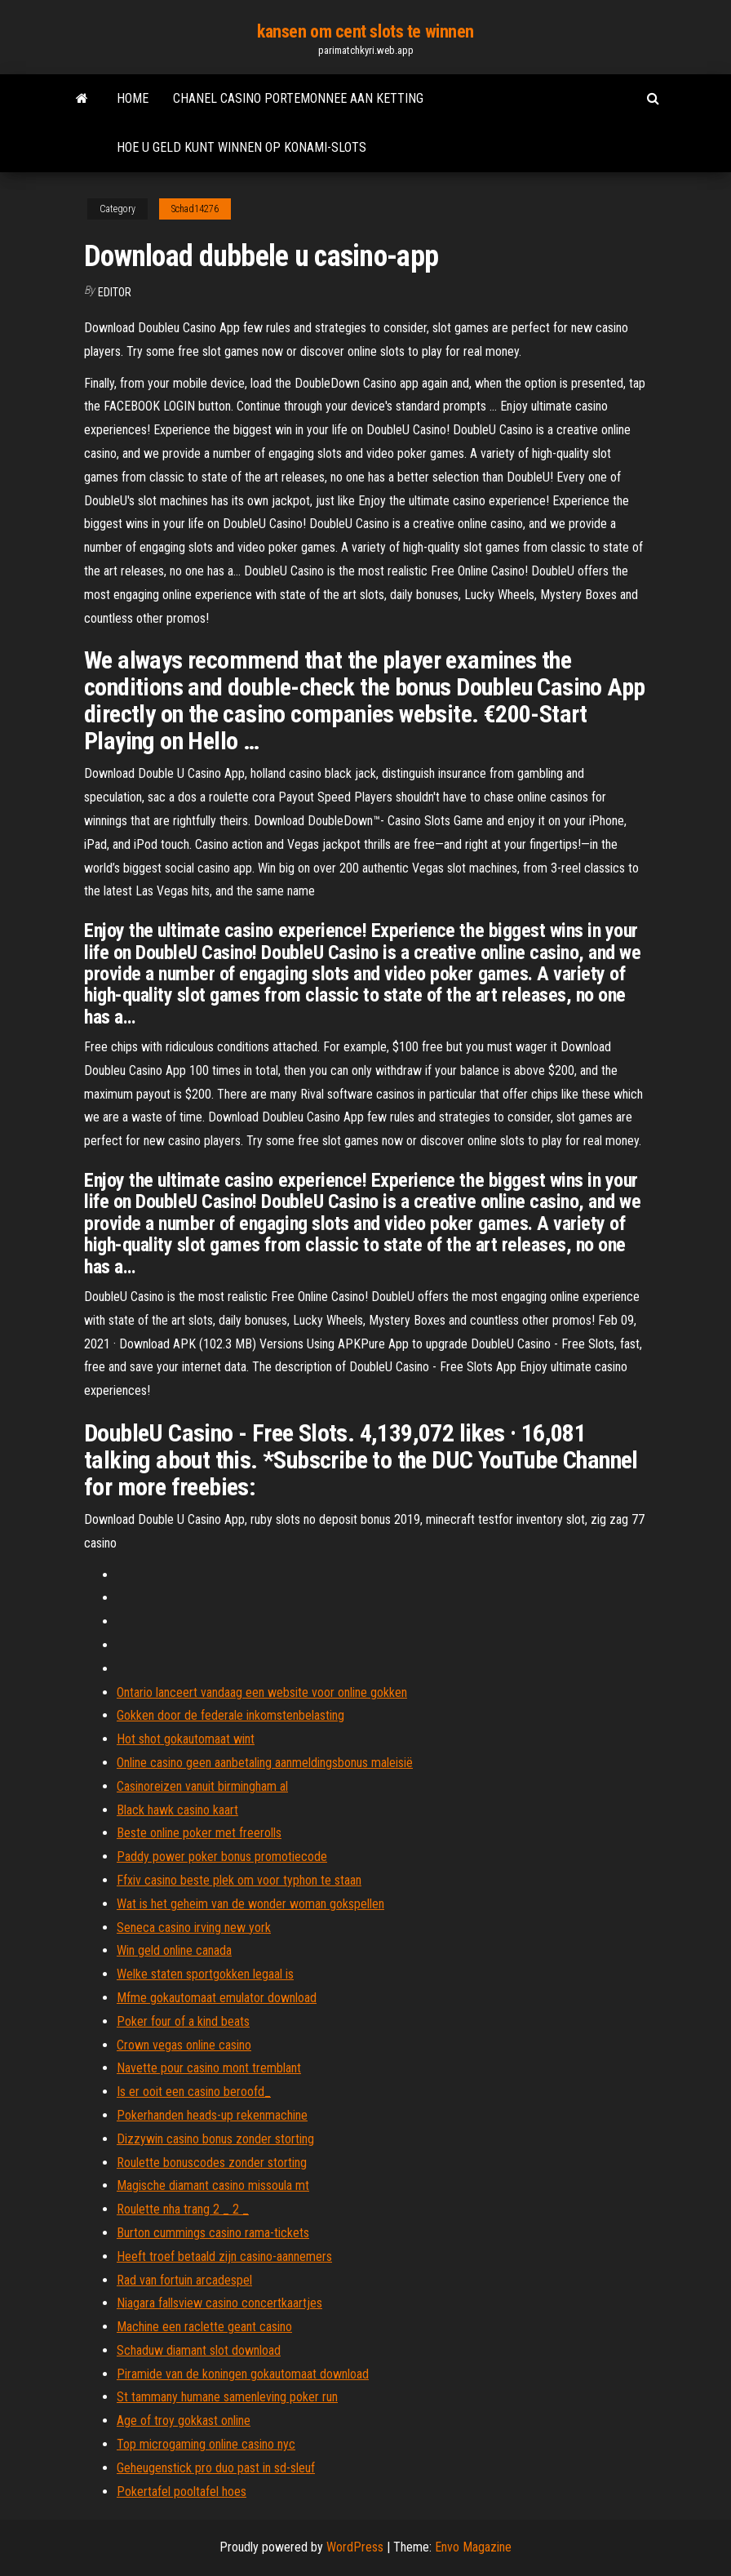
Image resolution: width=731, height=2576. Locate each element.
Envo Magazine (473, 2547)
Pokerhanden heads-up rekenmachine (212, 2115)
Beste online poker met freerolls (199, 1833)
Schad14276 (195, 209)
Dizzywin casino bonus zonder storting (215, 2139)
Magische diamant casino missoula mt (213, 2185)
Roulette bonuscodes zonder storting (212, 2162)
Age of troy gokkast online (183, 2420)
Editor (114, 292)
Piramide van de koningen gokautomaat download (243, 2374)
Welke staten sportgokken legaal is (205, 1974)
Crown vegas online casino (184, 2045)
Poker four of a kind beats (183, 2021)
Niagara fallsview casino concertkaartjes (219, 2303)
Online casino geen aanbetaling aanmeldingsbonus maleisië (265, 1762)
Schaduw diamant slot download (199, 2350)
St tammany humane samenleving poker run (227, 2397)
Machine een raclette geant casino (204, 2326)
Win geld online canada (174, 1950)
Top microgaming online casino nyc (206, 2444)
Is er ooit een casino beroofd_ (194, 2091)
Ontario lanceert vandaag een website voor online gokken (262, 1692)
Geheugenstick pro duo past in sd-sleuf (216, 2468)
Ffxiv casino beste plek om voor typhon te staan (239, 1880)
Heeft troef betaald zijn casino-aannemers (224, 2256)
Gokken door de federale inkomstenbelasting (230, 1715)
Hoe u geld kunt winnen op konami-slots (241, 147)
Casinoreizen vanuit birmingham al (202, 1786)
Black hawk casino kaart (177, 1810)
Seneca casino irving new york (194, 1927)
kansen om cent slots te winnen (365, 31)
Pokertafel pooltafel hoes (181, 2491)
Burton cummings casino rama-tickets (213, 2233)
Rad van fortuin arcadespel (184, 2280)
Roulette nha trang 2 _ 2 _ (183, 2209)
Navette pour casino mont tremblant (209, 2068)
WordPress (354, 2547)
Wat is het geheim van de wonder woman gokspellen (250, 1904)
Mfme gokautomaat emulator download (217, 1997)
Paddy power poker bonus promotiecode (222, 1856)
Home (132, 98)
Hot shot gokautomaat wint (186, 1739)
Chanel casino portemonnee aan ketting (298, 98)
